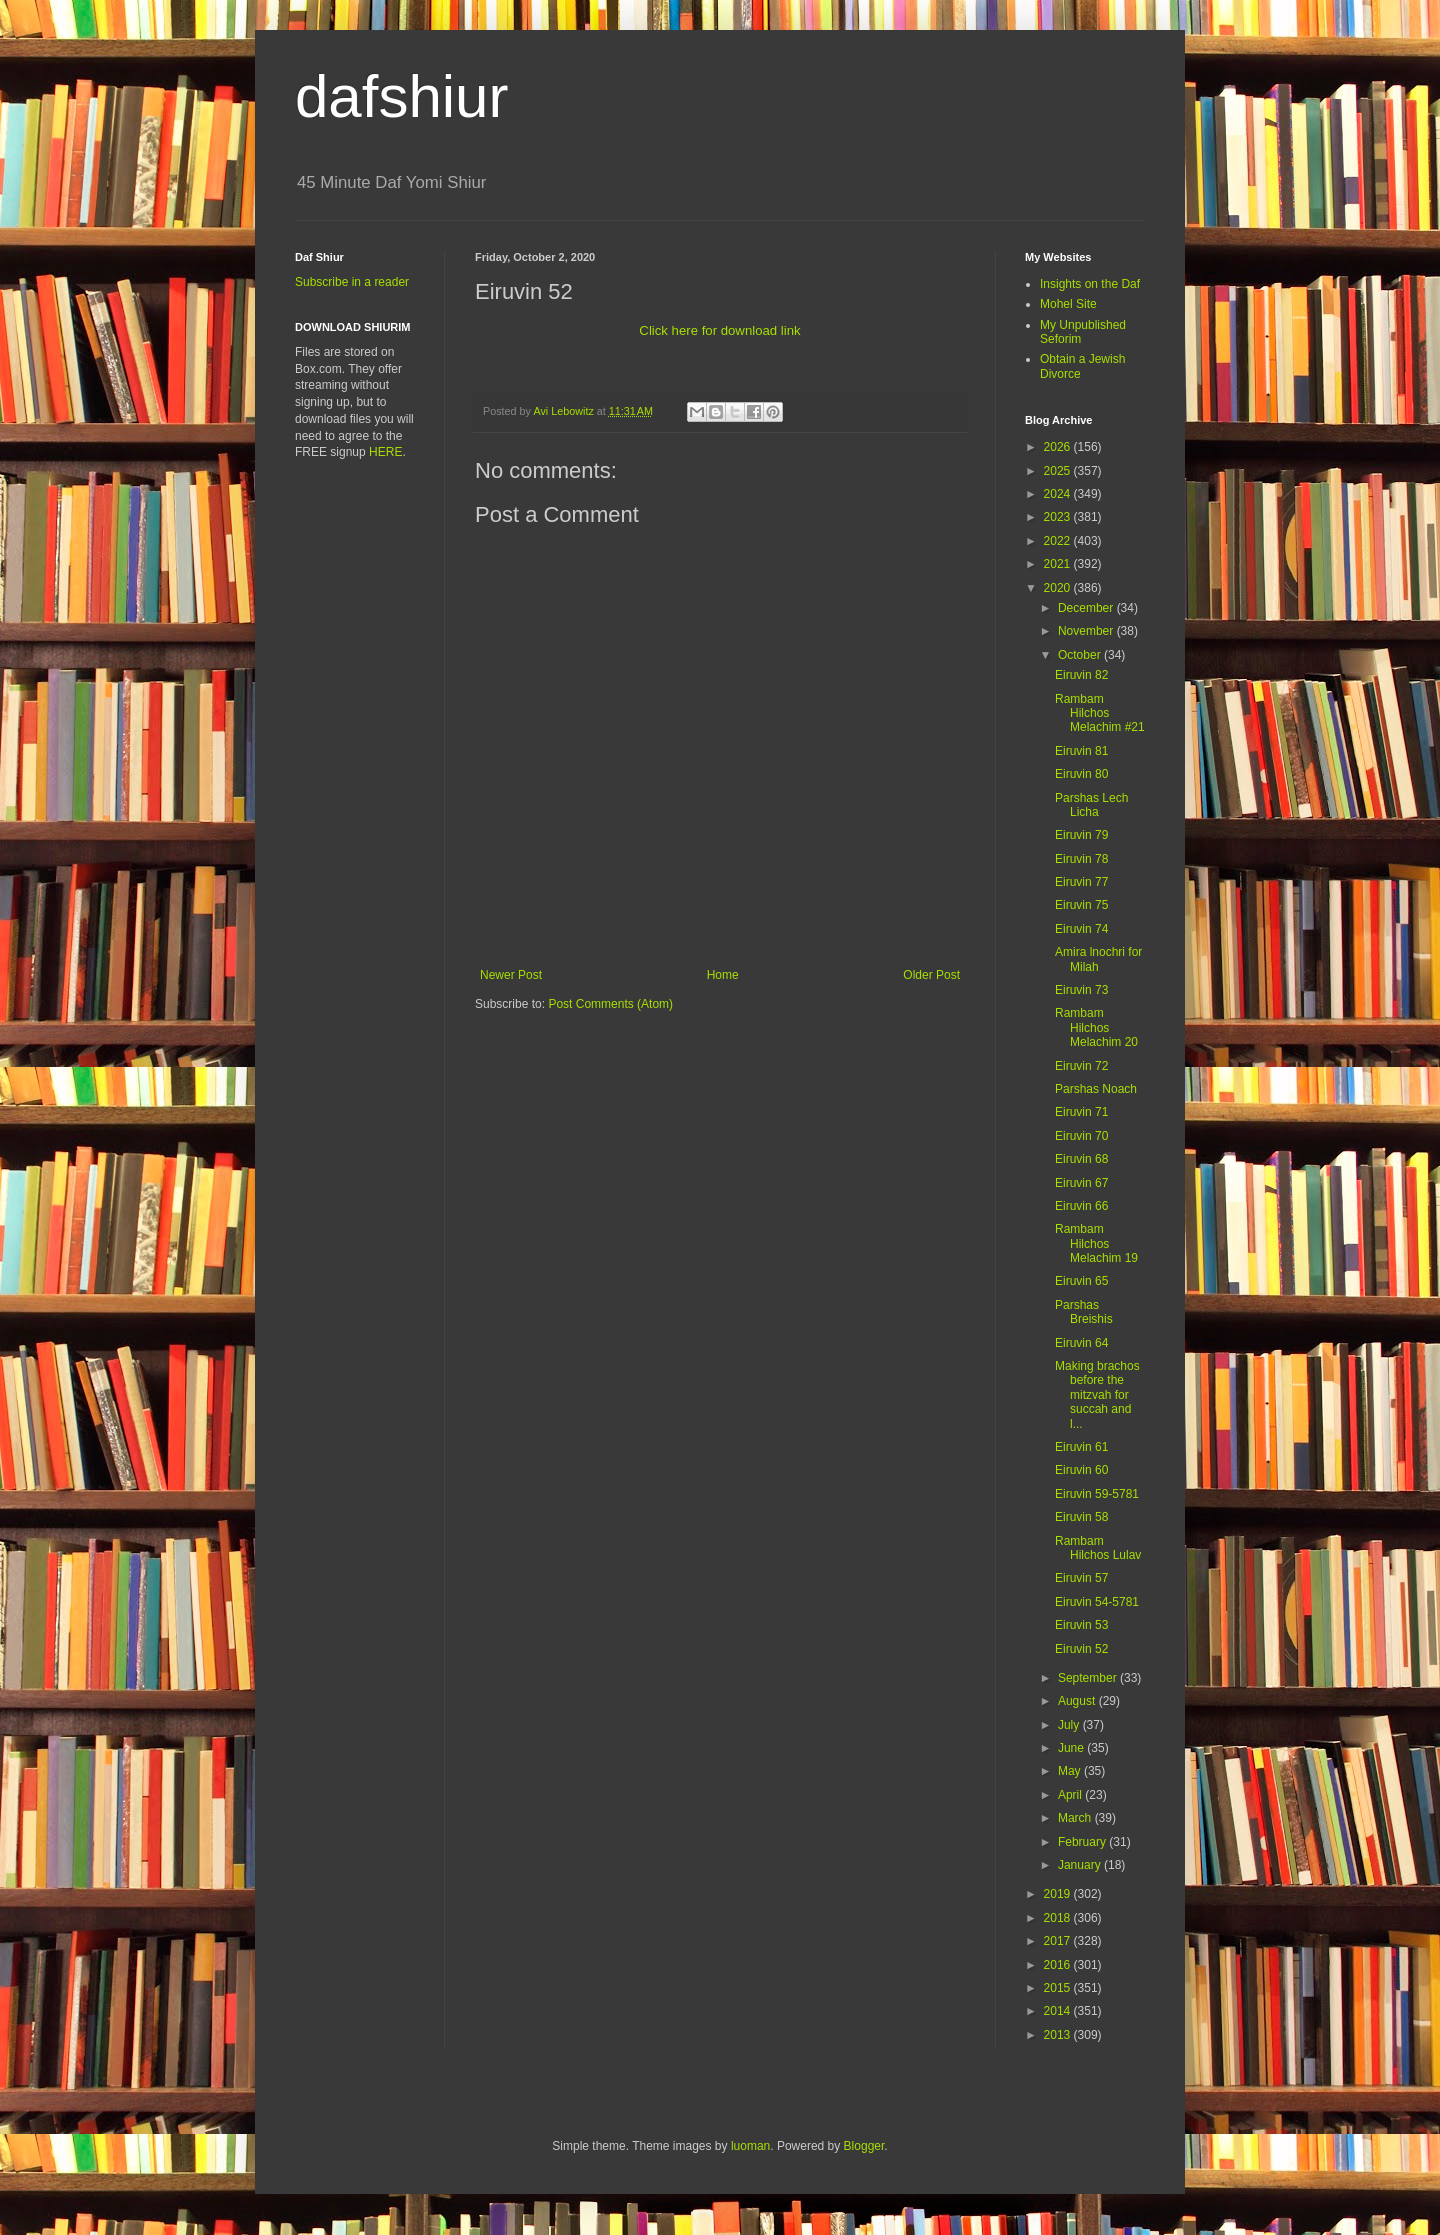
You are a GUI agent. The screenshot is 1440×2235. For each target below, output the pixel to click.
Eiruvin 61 (1081, 1447)
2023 (1059, 517)
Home (723, 975)
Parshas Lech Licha (1091, 805)
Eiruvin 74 (1081, 929)
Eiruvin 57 (1081, 1578)
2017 (1059, 1941)
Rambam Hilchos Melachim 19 (1096, 1243)
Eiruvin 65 (1081, 1281)
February (1083, 1842)
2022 (1059, 541)
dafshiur (401, 96)
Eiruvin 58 (1081, 1517)
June (1072, 1748)
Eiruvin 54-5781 (1097, 1602)
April (1071, 1795)
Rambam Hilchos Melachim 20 (1096, 1027)
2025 (1059, 471)
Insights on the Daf (1090, 284)
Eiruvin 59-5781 (1097, 1494)
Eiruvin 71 (1081, 1112)
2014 (1059, 2011)
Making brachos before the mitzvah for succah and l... (1097, 1395)
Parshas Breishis (1084, 1312)
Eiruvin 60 (1081, 1470)
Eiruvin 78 (1081, 859)
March (1076, 1818)
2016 (1059, 1965)
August (1078, 1701)
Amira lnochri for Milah (1098, 959)
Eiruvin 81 (1081, 751)
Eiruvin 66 (1081, 1206)
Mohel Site (1068, 304)
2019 (1059, 1894)
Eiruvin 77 (1081, 882)
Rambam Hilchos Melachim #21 (1100, 713)
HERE (385, 452)
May (1071, 1771)
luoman (750, 2146)
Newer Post (511, 975)
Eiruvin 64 (1081, 1343)
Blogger (864, 2146)
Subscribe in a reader (352, 282)
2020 (1059, 588)
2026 (1059, 447)
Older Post (931, 975)
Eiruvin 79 (1081, 835)
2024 (1059, 494)
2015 (1059, 1988)
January (1081, 1865)
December (1087, 608)
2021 (1059, 564)
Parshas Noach (1096, 1089)
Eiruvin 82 (1081, 675)
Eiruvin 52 (1081, 1649)
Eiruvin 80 (1081, 774)
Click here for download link (719, 330)
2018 (1059, 1918)
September (1089, 1678)
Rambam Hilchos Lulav (1098, 1548)
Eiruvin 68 (1081, 1159)
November (1087, 631)
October (1081, 655)
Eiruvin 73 (1081, 990)
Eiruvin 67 (1081, 1183)
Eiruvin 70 (1081, 1136)
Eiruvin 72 (1081, 1066)
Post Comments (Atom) (610, 1004)
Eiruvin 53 (1081, 1625)
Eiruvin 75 (1081, 905)
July (1070, 1725)
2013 (1059, 2035)
